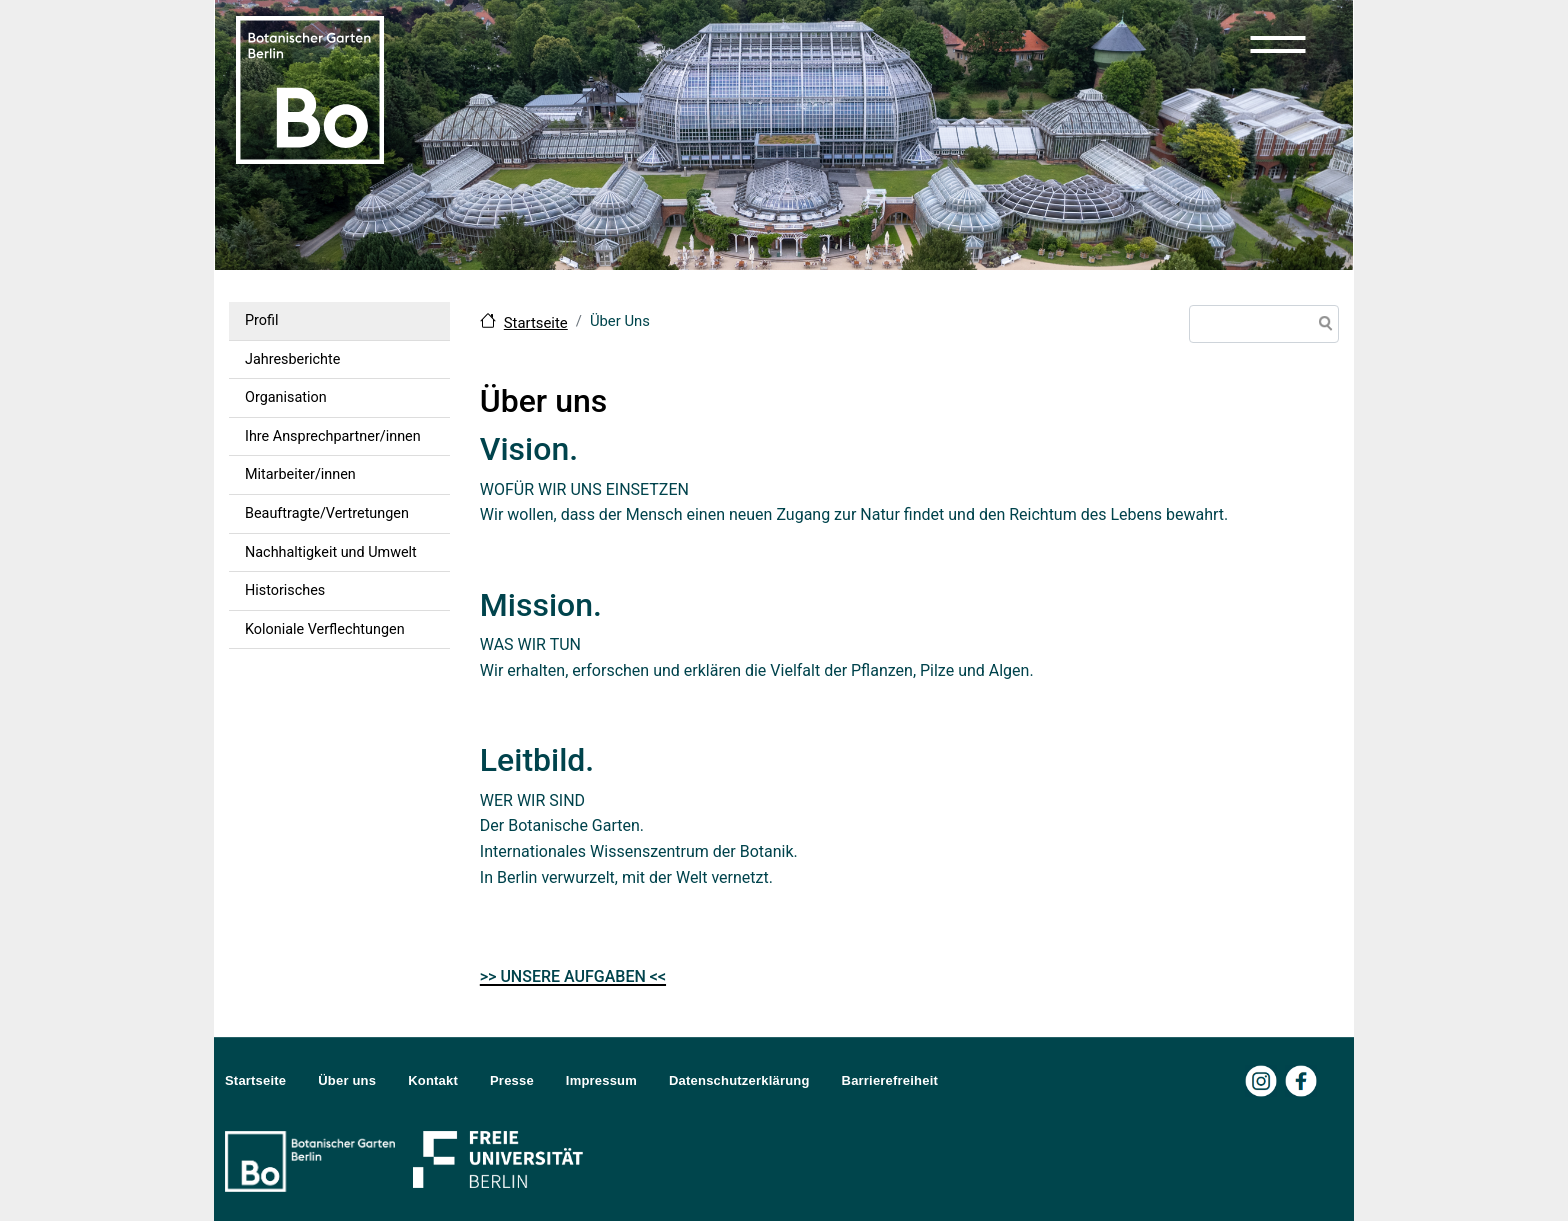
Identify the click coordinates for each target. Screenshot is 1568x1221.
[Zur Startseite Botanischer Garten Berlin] (310, 88)
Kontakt (433, 1080)
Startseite (536, 323)
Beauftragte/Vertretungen (327, 513)
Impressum (601, 1080)
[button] (1278, 44)
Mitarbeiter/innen (300, 474)
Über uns (347, 1080)
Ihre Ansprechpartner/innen (333, 436)
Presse (512, 1080)
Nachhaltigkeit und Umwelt (331, 552)
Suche (1322, 326)
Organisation (286, 397)
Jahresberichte (292, 359)
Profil (262, 320)
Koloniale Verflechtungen (325, 629)
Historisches (285, 590)
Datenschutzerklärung (739, 1080)
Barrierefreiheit (890, 1080)
